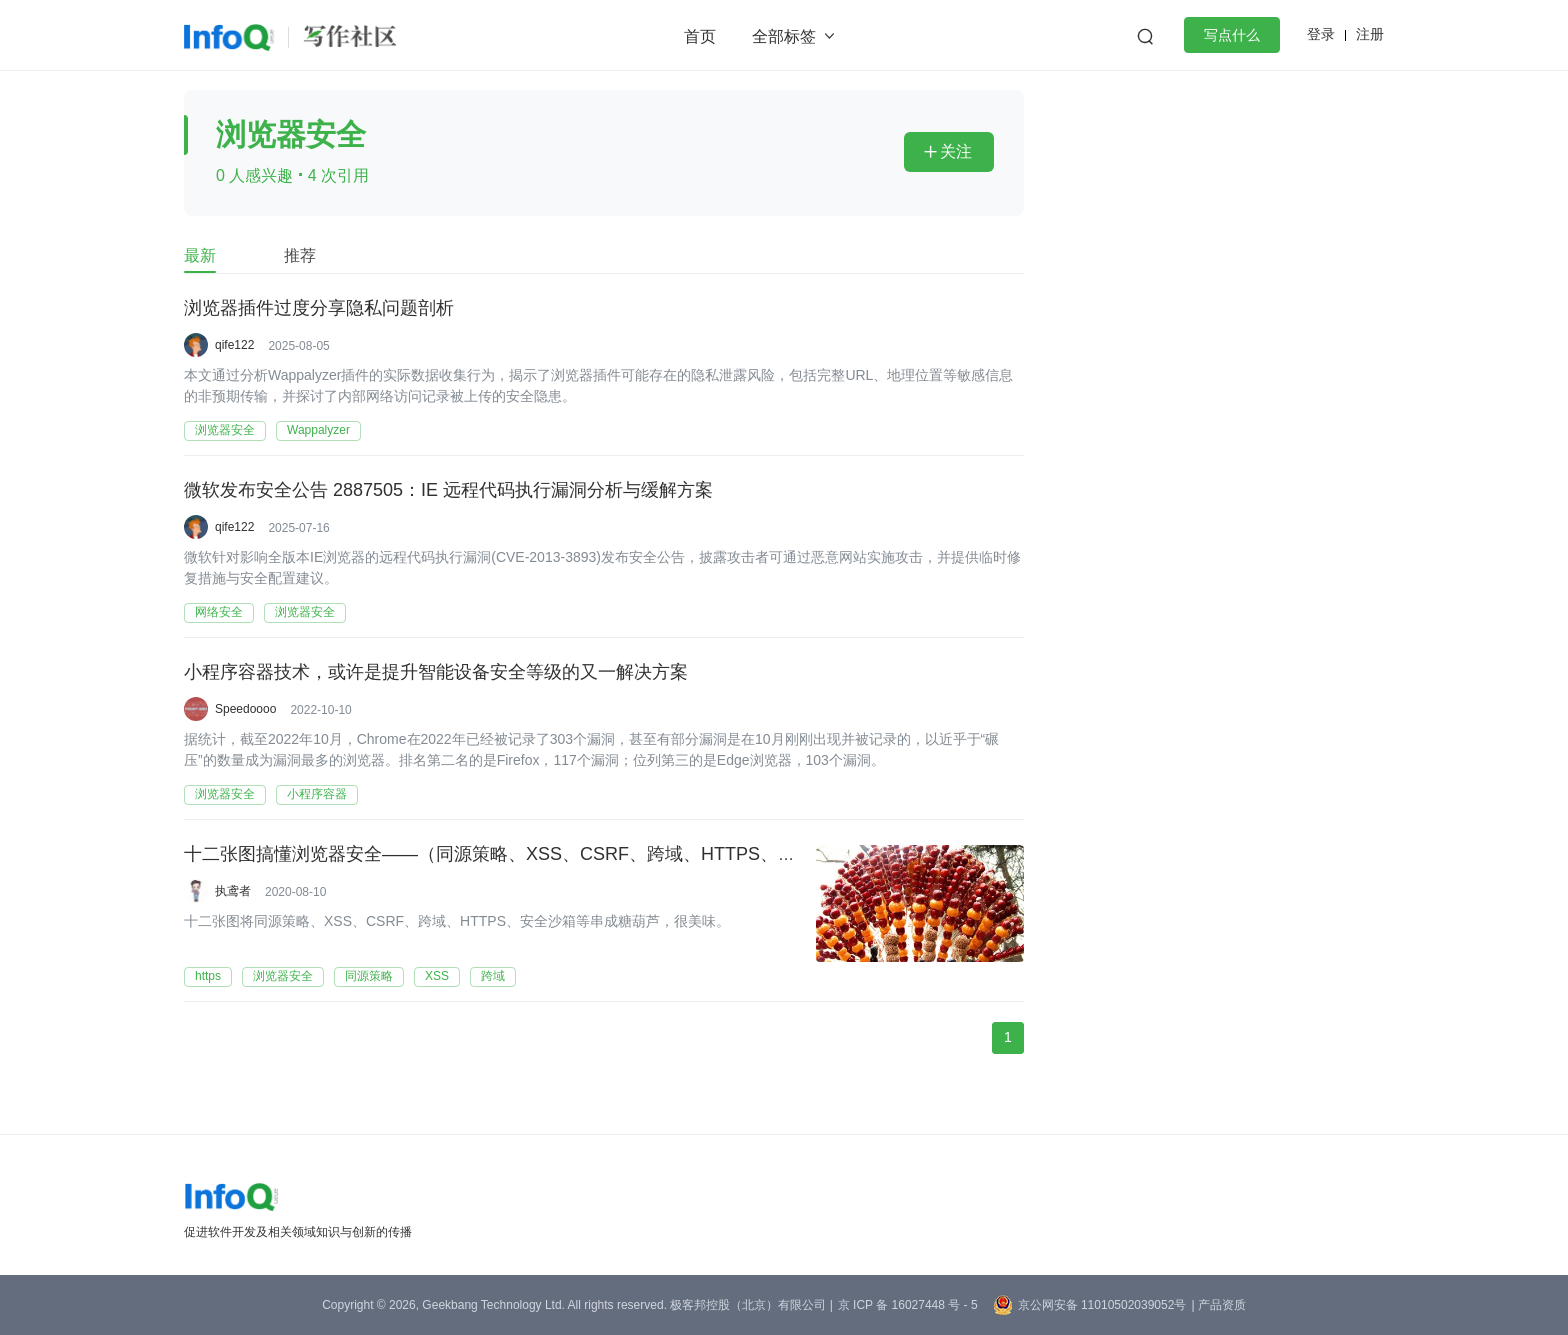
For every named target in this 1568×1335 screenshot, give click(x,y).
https (208, 976)
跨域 (493, 976)
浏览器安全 (225, 430)
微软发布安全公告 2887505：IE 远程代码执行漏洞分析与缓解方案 (448, 491)
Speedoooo (245, 709)
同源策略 (369, 976)
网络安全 (219, 612)
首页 (700, 36)
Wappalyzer (318, 430)
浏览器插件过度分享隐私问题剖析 (319, 309)
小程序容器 (317, 794)
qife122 (234, 345)
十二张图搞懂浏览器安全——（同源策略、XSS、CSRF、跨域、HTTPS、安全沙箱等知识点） (562, 855)
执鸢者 (233, 891)
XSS (437, 976)
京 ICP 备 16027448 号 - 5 (908, 1305)
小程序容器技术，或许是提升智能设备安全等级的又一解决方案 (436, 673)
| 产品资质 (1218, 1305)
